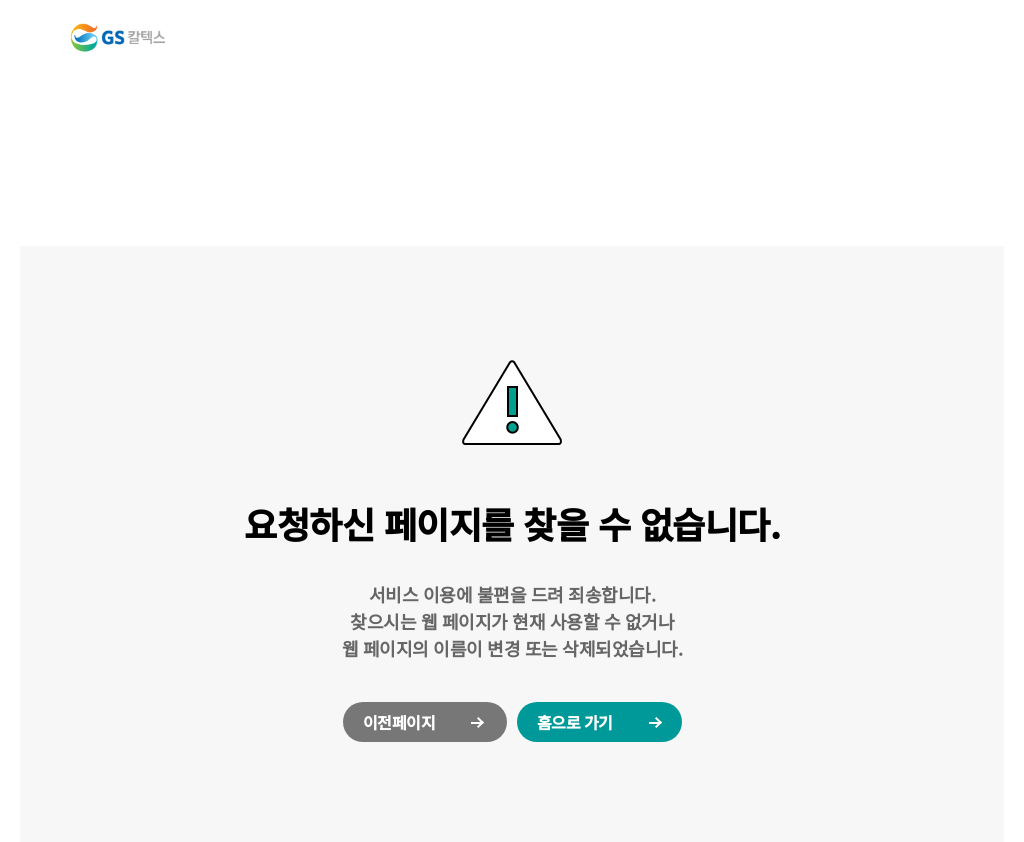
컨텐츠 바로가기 (0, 0)
